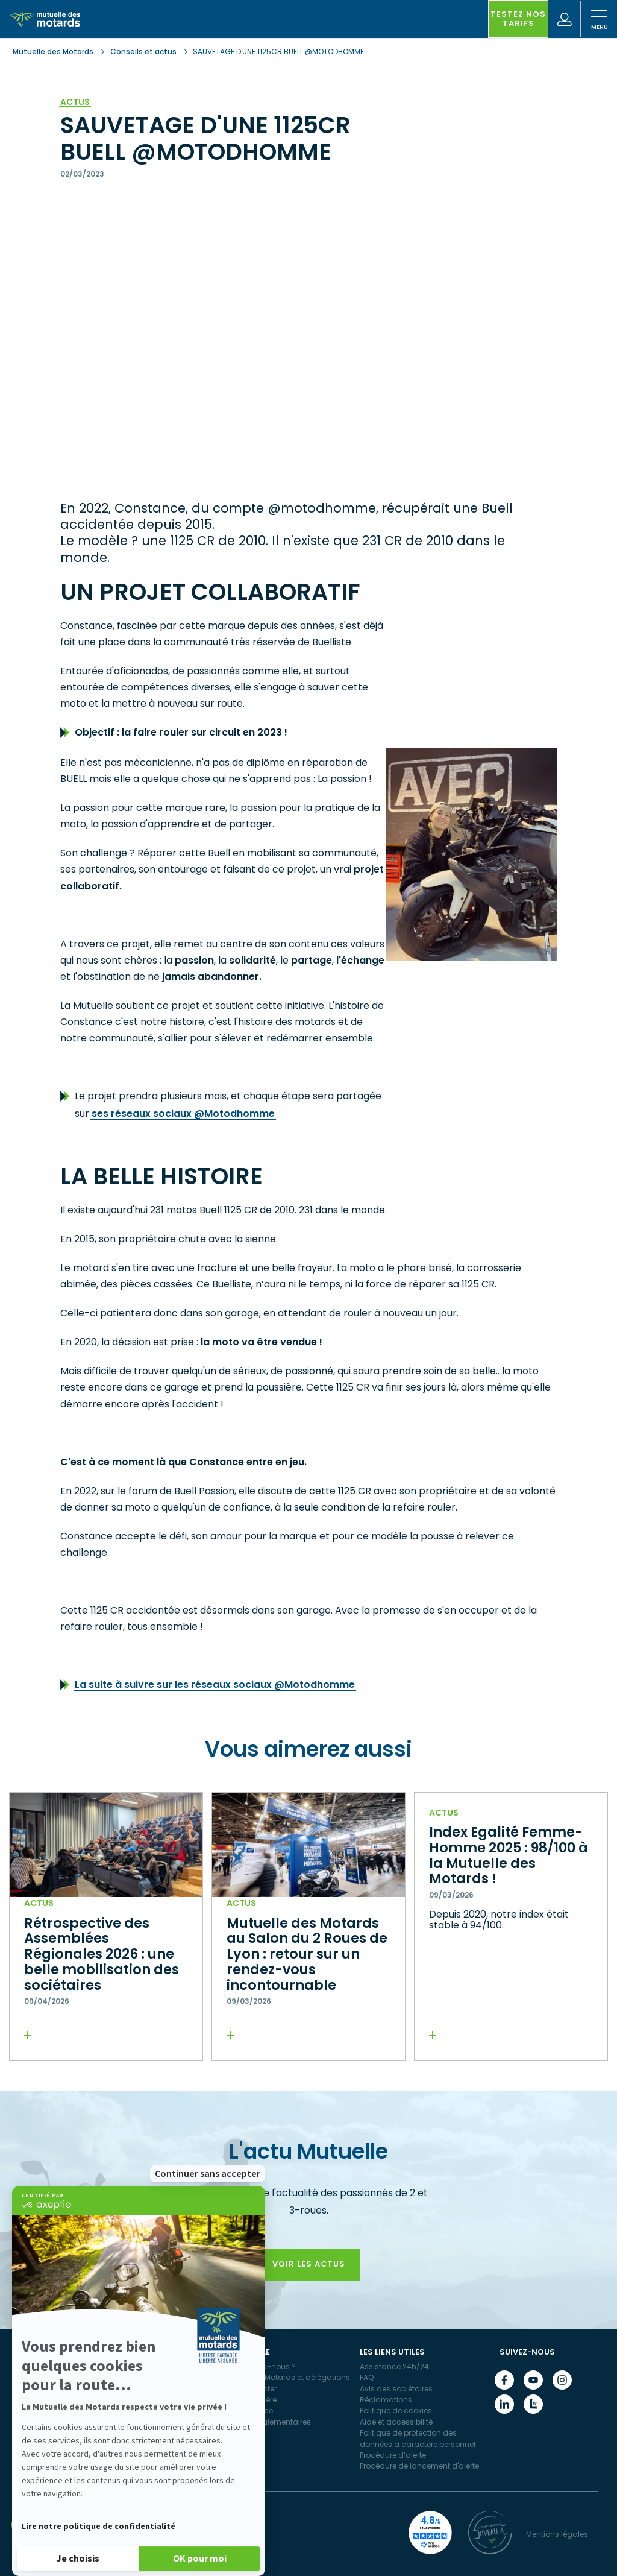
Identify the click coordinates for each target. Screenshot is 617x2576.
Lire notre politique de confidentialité (98, 2526)
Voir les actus (308, 2264)
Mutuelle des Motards (54, 51)
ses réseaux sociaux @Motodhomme (183, 1113)
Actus (75, 102)
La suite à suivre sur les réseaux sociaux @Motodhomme (215, 1684)
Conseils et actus (143, 51)
